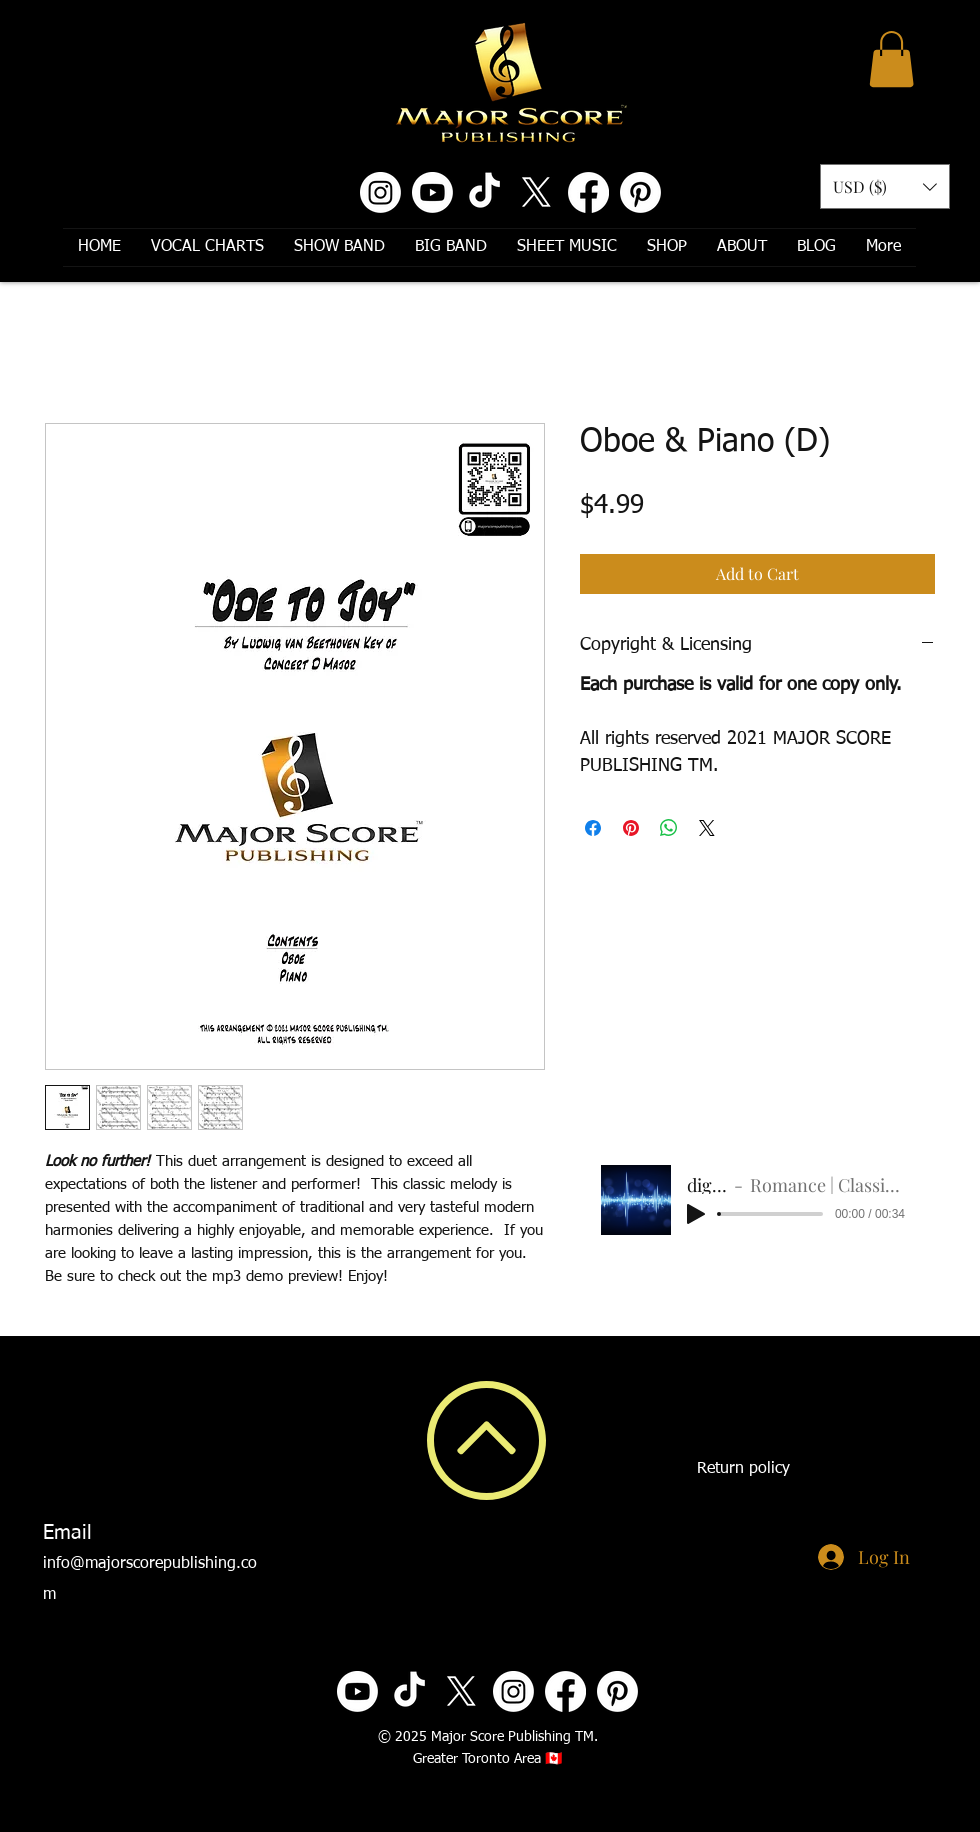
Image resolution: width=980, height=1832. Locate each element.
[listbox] (885, 186)
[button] (891, 59)
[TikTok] (484, 192)
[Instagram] (380, 192)
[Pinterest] (640, 192)
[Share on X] (707, 828)
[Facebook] (588, 192)
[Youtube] (432, 192)
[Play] (696, 1214)
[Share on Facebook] (593, 828)
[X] (536, 192)
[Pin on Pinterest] (631, 828)
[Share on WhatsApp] (669, 828)
